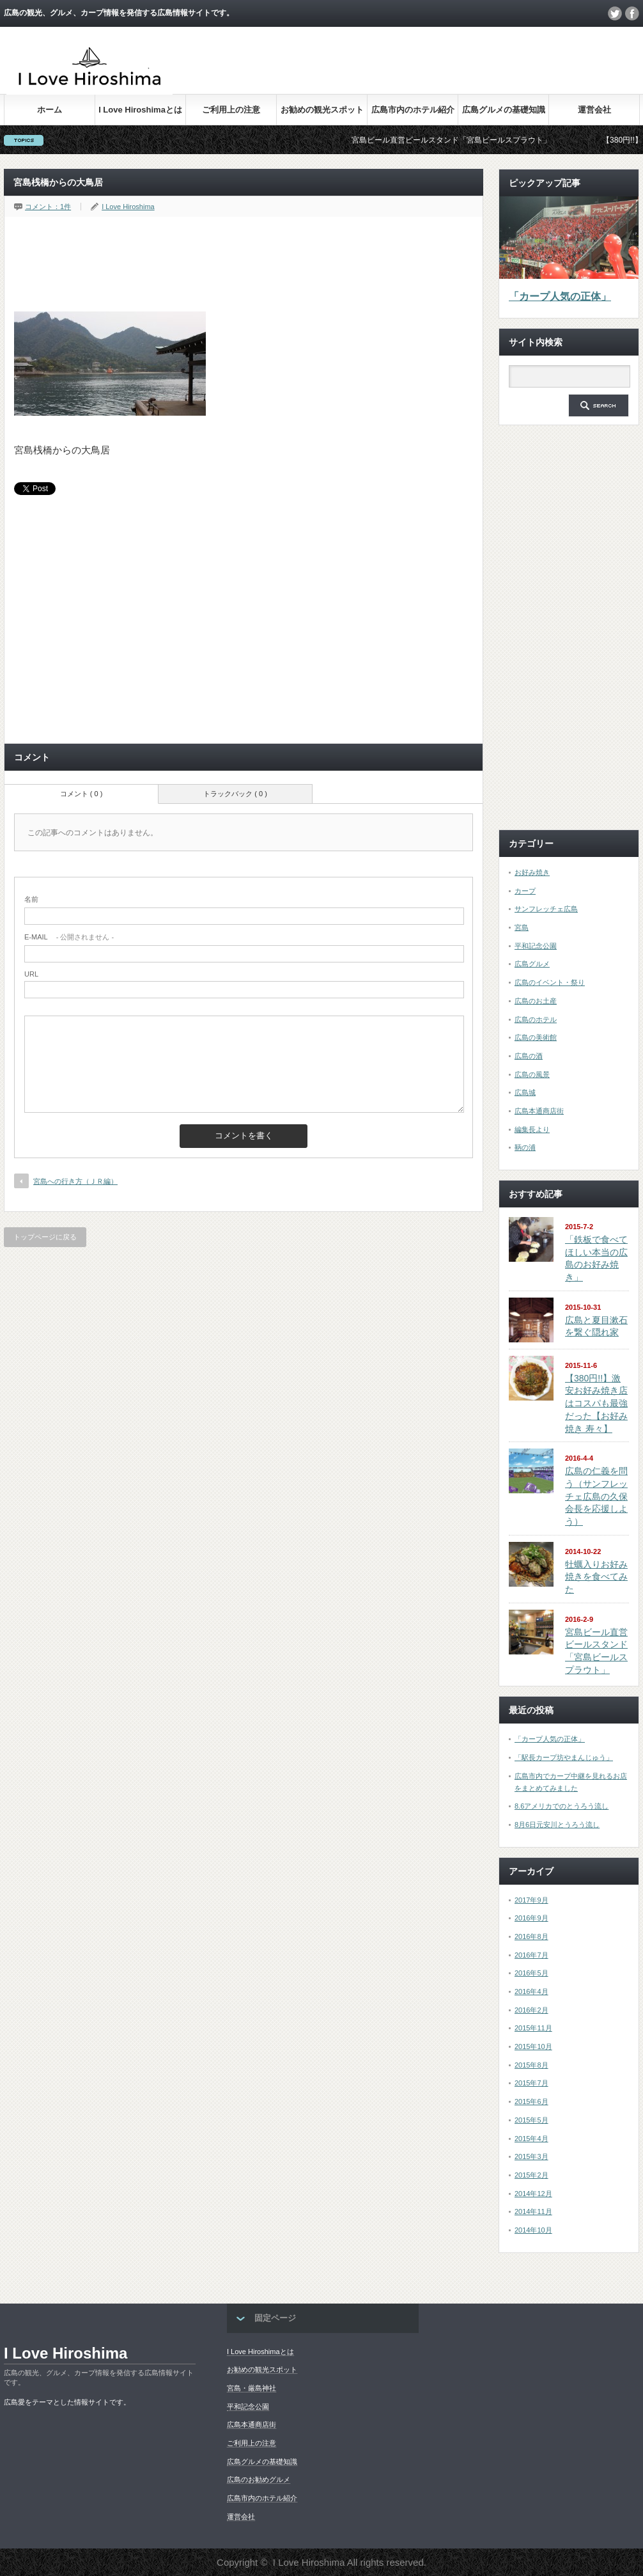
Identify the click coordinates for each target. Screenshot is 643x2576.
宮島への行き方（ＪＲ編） (75, 1181)
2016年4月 (531, 1991)
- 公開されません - (69, 937)
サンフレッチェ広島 (546, 909)
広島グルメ (532, 964)
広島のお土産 (536, 1001)
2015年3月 (531, 2156)
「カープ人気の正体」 (560, 296)
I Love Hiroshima (128, 206)
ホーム (49, 109)
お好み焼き (532, 872)
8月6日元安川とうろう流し (557, 1824)
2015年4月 (531, 2138)
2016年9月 (531, 1918)
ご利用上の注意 (231, 109)
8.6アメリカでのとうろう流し (561, 1806)
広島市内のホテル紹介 (412, 109)
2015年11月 (533, 2028)
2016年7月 (531, 1955)
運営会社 (594, 109)
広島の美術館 (536, 1037)
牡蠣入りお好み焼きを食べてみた (596, 1576)
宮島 (522, 927)
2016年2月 (531, 2010)
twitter (615, 13)
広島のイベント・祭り (550, 982)
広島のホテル (536, 1019)
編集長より (532, 1129)
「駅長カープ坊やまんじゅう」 (564, 1757)
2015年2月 (531, 2175)
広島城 (525, 1092)
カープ (525, 891)
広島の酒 (529, 1056)
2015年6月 (531, 2101)
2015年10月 (533, 2046)
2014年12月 (533, 2193)
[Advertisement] (406, 69)
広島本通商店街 (539, 1111)
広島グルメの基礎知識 (503, 109)
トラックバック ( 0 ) (235, 793)
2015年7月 (531, 2083)
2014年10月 (533, 2230)
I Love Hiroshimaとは (140, 109)
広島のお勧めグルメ (258, 2479)
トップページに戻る (45, 1237)
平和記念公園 (536, 946)
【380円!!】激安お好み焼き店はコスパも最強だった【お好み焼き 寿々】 (596, 1403)
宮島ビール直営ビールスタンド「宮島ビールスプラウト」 (466, 140)
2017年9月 (531, 1900)
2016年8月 (531, 1936)
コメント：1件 (48, 206)
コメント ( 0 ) (81, 793)
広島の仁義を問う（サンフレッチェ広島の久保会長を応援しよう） (596, 1496)
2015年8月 (531, 2065)
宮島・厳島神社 (251, 2388)
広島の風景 (532, 1074)
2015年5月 (531, 2120)
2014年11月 (533, 2211)
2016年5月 (531, 1973)
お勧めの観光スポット (322, 109)
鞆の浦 (525, 1147)
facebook (632, 13)
